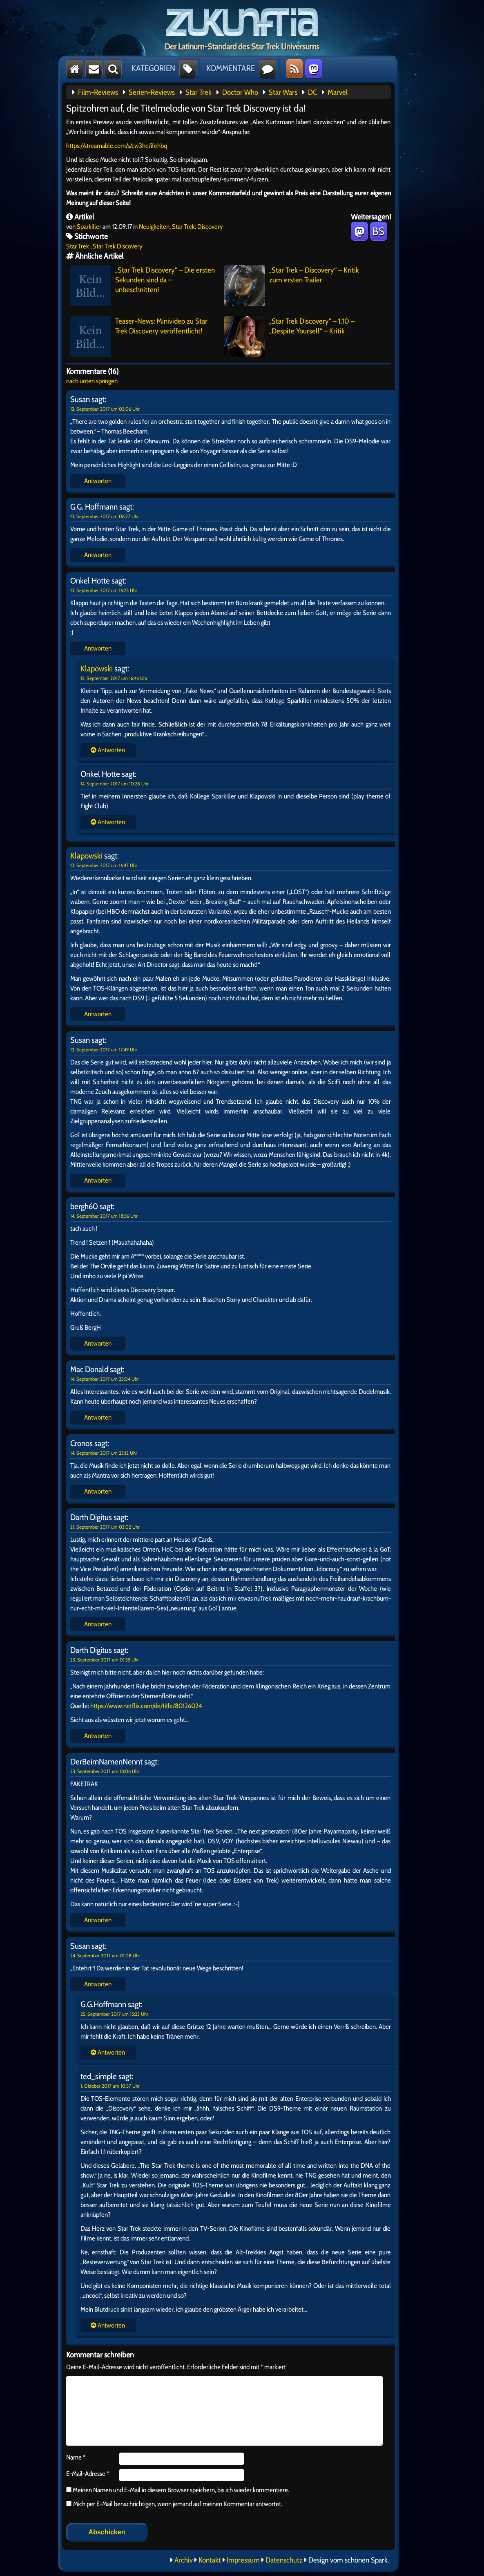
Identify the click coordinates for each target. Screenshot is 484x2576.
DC (312, 92)
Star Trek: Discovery (197, 226)
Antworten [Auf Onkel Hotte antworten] (98, 648)
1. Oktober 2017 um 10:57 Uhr (110, 2086)
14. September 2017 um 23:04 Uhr (104, 1379)
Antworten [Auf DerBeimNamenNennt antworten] (98, 1920)
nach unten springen (92, 381)
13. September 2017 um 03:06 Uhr (105, 409)
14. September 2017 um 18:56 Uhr (104, 1216)
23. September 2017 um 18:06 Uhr (104, 1771)
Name (75, 2457)
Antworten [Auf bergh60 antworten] (98, 1343)
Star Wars (283, 92)
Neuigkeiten (154, 226)
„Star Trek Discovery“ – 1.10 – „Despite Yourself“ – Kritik (289, 336)
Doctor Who (240, 92)
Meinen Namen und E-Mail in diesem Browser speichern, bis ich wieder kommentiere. (180, 2490)
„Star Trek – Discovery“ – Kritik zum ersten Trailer (291, 285)
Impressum (243, 2560)
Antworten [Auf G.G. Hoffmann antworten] (98, 555)
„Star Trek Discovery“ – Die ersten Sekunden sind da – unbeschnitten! (142, 285)
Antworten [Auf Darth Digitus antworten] (98, 1624)
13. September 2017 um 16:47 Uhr (103, 865)
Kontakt (210, 2560)
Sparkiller (89, 226)
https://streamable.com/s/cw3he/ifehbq (116, 146)
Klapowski (96, 668)
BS (378, 231)
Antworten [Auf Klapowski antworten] (98, 1014)
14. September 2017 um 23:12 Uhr (103, 1453)
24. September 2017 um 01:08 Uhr (105, 1955)
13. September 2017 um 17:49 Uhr (103, 1049)
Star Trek (198, 92)
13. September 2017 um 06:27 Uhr (104, 516)
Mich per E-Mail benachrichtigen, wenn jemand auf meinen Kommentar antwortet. (174, 2504)
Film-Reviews (98, 92)
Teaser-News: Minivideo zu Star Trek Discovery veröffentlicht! (138, 336)
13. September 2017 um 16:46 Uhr (113, 678)
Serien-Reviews (152, 92)
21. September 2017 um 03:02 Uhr (105, 1527)
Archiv (183, 2560)
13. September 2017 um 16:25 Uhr (103, 590)
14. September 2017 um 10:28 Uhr (114, 783)
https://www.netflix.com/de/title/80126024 (146, 1706)
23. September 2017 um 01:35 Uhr (104, 1660)
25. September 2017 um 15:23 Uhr (114, 2014)
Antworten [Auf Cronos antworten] (98, 1491)
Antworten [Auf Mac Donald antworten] (98, 1417)
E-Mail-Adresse (87, 2474)
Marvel (338, 92)
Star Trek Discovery (118, 246)
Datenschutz (284, 2560)
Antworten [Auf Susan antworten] (98, 481)
